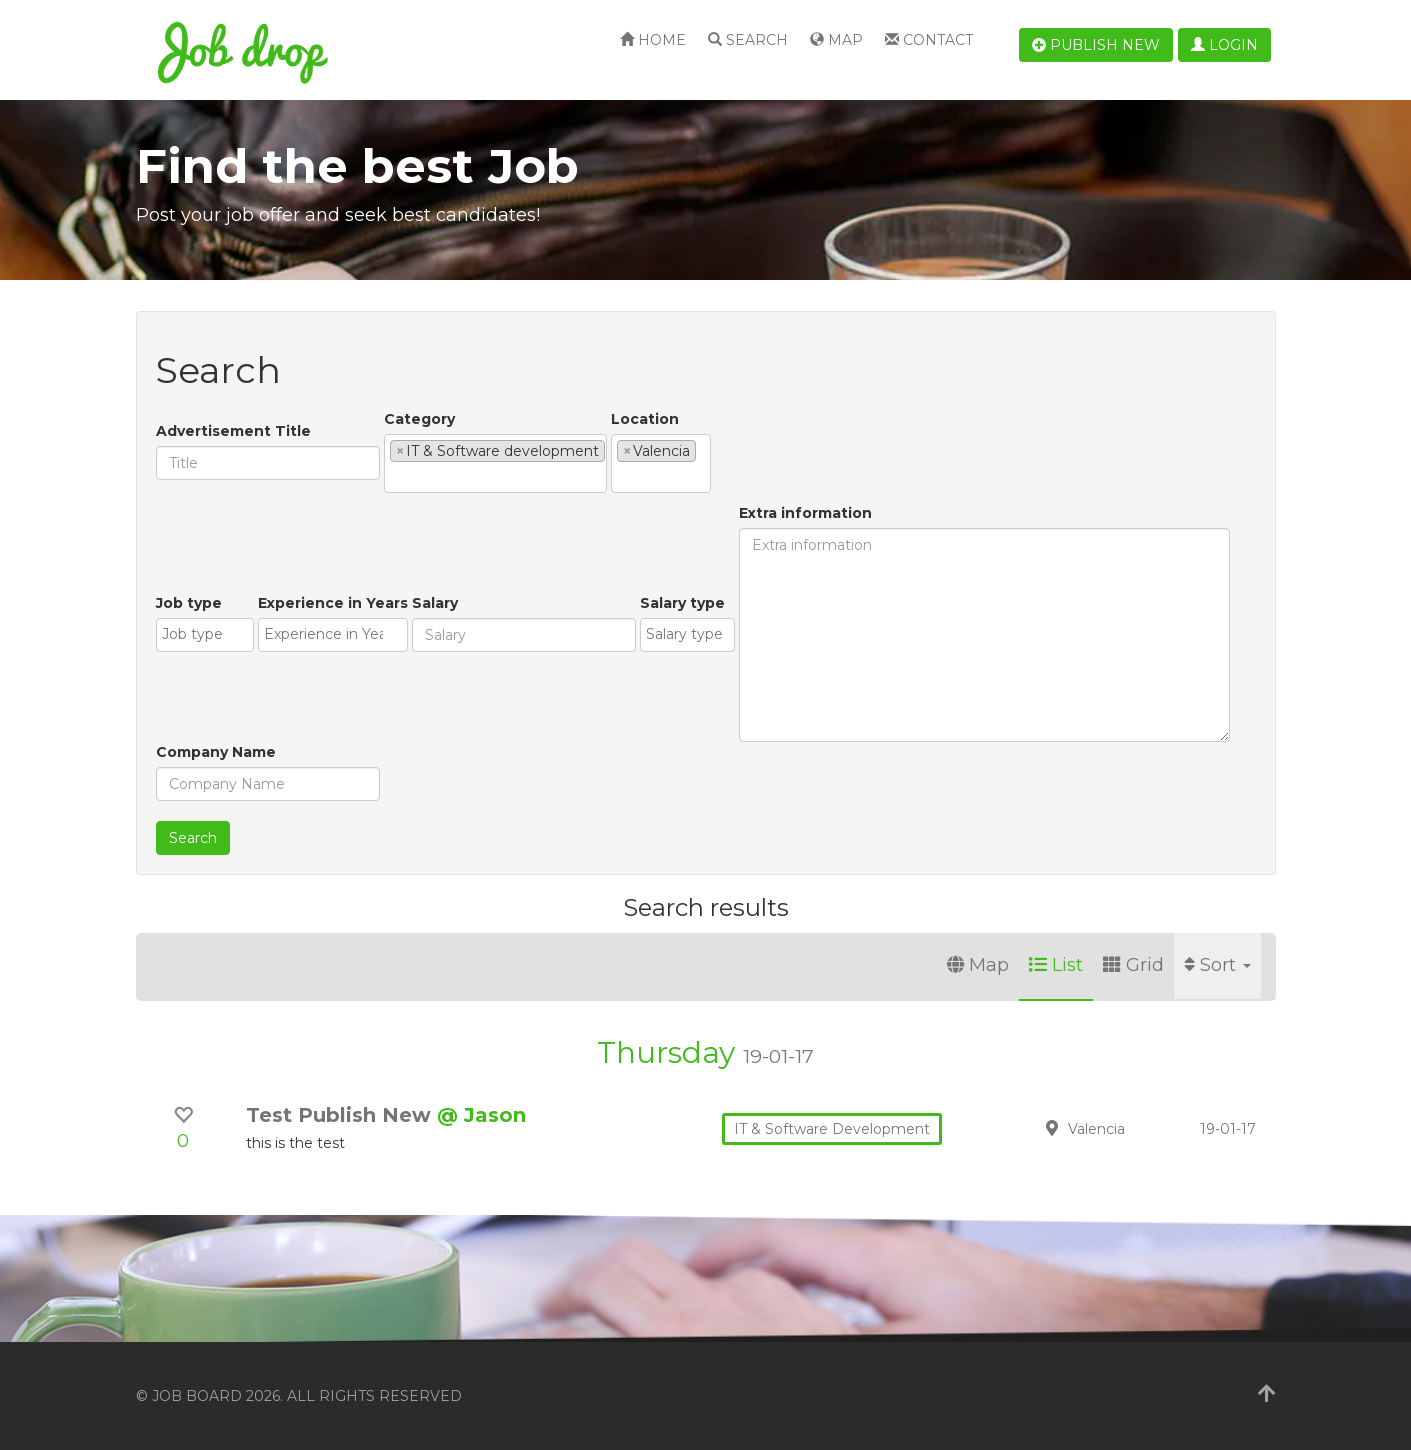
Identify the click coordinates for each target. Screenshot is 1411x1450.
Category (419, 419)
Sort (1217, 965)
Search (748, 40)
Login (1224, 45)
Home (653, 40)
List (1056, 965)
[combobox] (495, 463)
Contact (929, 40)
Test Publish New (341, 1115)
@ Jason (481, 1115)
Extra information (805, 513)
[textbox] (395, 477)
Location (645, 419)
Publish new (1096, 45)
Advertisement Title (233, 431)
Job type (189, 603)
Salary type (682, 603)
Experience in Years (333, 603)
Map (836, 40)
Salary (435, 603)
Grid (1133, 965)
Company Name (216, 752)
